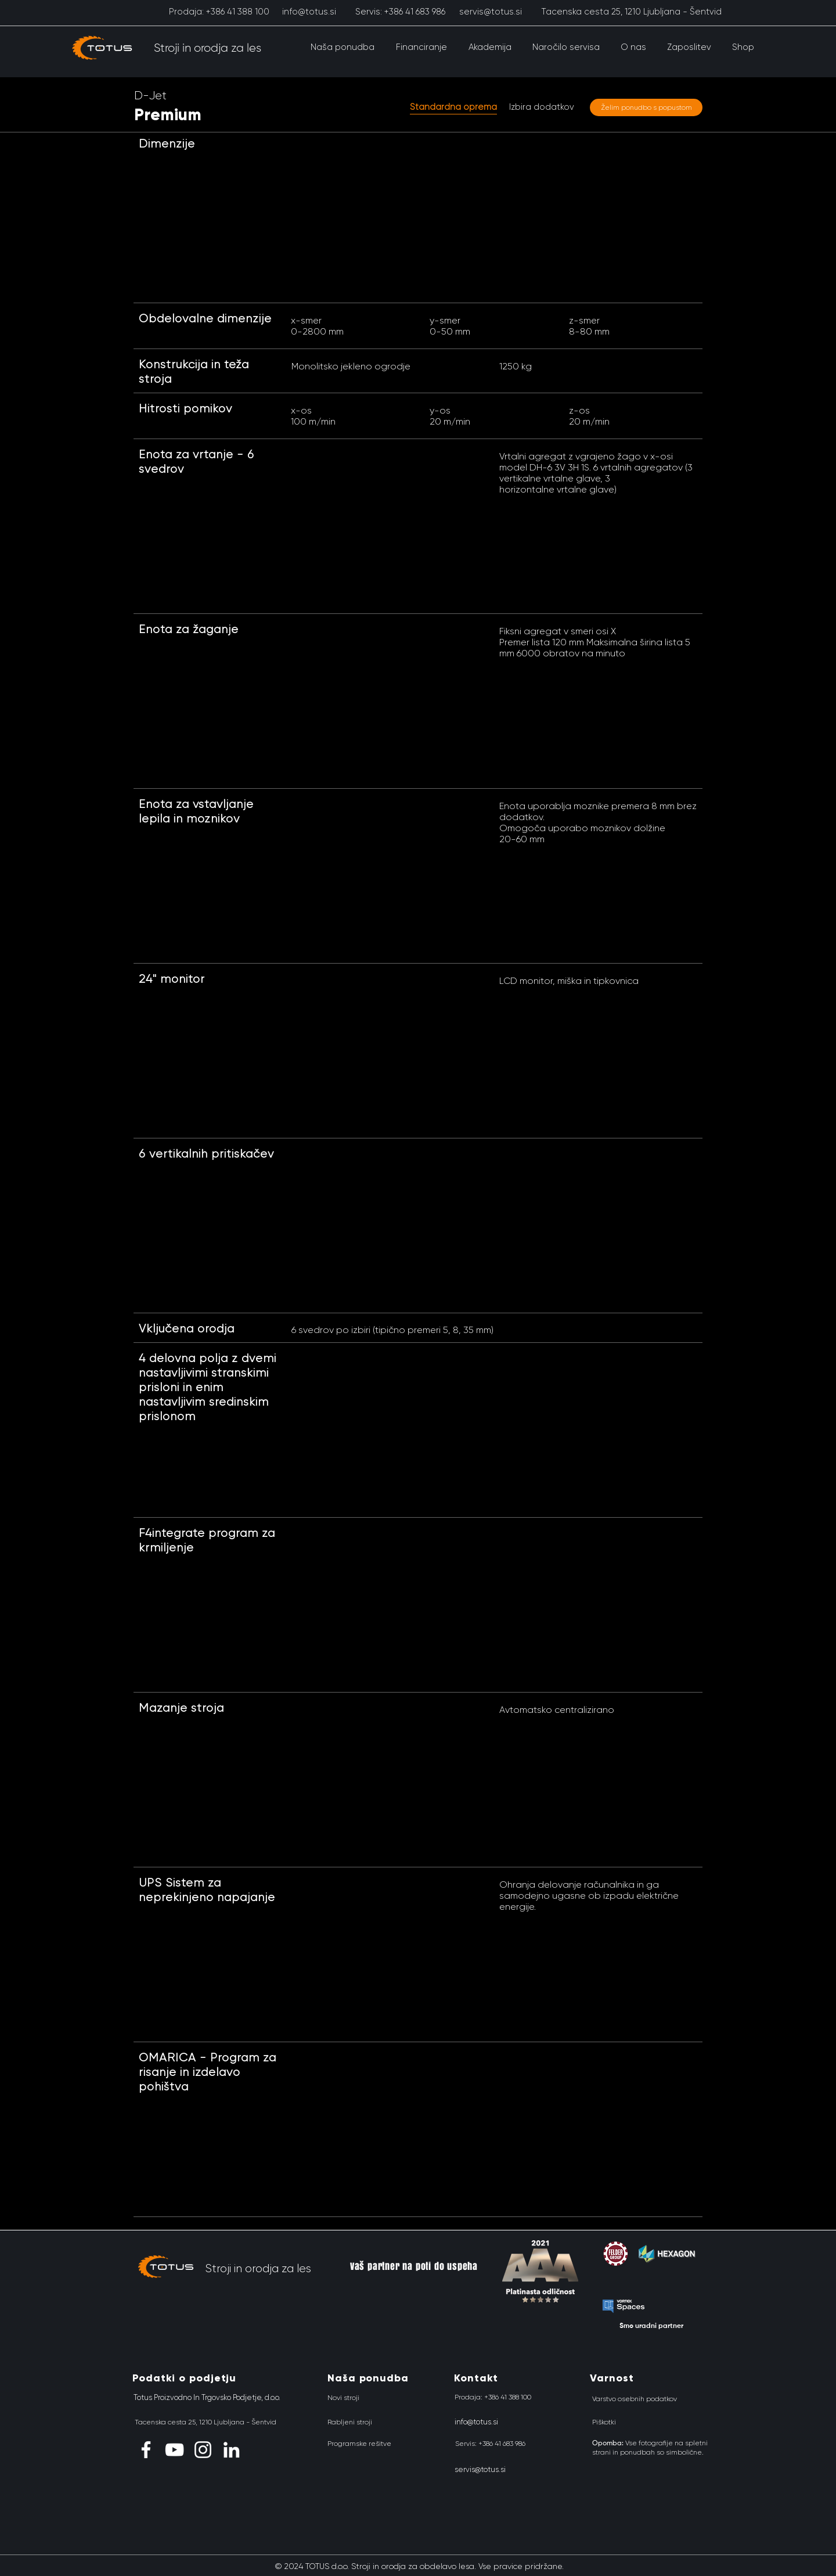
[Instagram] (203, 2449)
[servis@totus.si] (490, 11)
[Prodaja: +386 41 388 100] (219, 11)
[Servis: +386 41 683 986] (400, 11)
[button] (342, 47)
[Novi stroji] (343, 2397)
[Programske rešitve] (359, 2443)
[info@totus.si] (309, 11)
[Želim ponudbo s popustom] (646, 107)
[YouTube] (174, 2449)
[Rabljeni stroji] (349, 2422)
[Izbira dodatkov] (541, 106)
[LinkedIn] (231, 2449)
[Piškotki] (604, 2422)
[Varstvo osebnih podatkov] (634, 2399)
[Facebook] (146, 2449)
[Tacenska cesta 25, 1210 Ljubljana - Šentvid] (631, 11)
